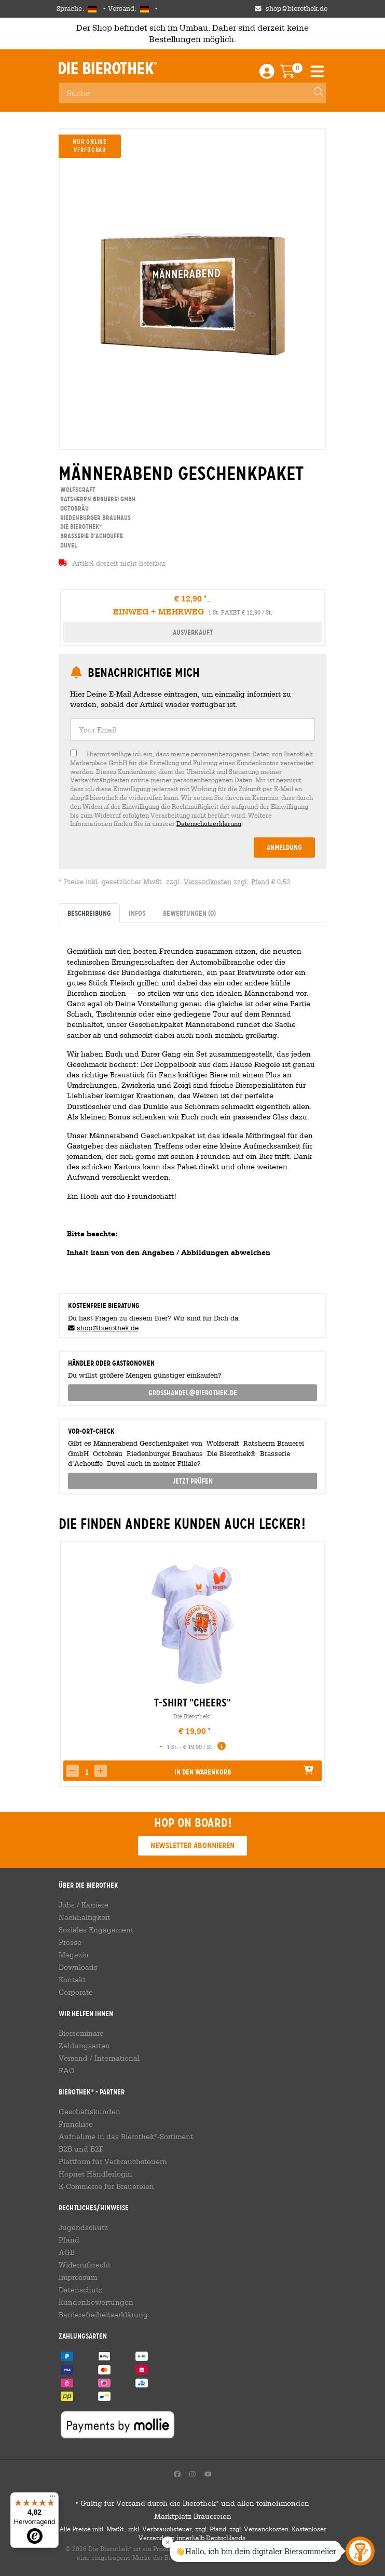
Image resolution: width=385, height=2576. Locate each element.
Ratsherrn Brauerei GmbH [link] (97, 499)
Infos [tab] (137, 913)
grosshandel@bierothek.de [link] (192, 1393)
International (117, 2058)
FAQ (67, 2070)
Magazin (74, 1955)
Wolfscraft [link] (77, 489)
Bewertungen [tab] (189, 913)
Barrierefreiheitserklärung (103, 2315)
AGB (67, 2252)
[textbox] (192, 729)
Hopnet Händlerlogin (95, 2174)
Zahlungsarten (84, 2045)
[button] (100, 1771)
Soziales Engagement (96, 1930)
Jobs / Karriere (83, 1905)
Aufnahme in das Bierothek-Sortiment (126, 2136)
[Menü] (52, 2498)
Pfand (260, 882)
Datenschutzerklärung (208, 823)
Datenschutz (80, 2290)
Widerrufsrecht (85, 2265)
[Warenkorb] (295, 74)
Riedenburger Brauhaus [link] (95, 518)
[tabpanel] (192, 1104)
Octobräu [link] (74, 508)
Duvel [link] (68, 545)
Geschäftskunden (89, 2111)
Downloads (78, 1967)
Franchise (76, 2124)
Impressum (78, 2277)
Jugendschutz (83, 2227)
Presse (70, 1942)
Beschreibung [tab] (89, 913)
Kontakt (72, 1980)
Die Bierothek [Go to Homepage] (108, 68)
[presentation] (67, 1664)
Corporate (76, 1992)
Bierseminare (81, 2033)
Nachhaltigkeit (84, 1917)
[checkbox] (192, 789)
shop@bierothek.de (108, 1328)
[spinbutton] (86, 1772)
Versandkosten (208, 882)
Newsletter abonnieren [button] (192, 1845)
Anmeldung (284, 847)
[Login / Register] (266, 74)
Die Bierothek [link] (80, 526)
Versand (73, 2058)
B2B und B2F (81, 2149)
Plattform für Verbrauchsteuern (113, 2161)
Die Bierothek (192, 1716)
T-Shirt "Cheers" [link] (192, 1703)
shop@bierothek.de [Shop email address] (296, 8)
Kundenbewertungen (96, 2302)
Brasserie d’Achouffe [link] (91, 536)
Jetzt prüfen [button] (193, 1481)
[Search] (313, 93)
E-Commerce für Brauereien (106, 2186)
